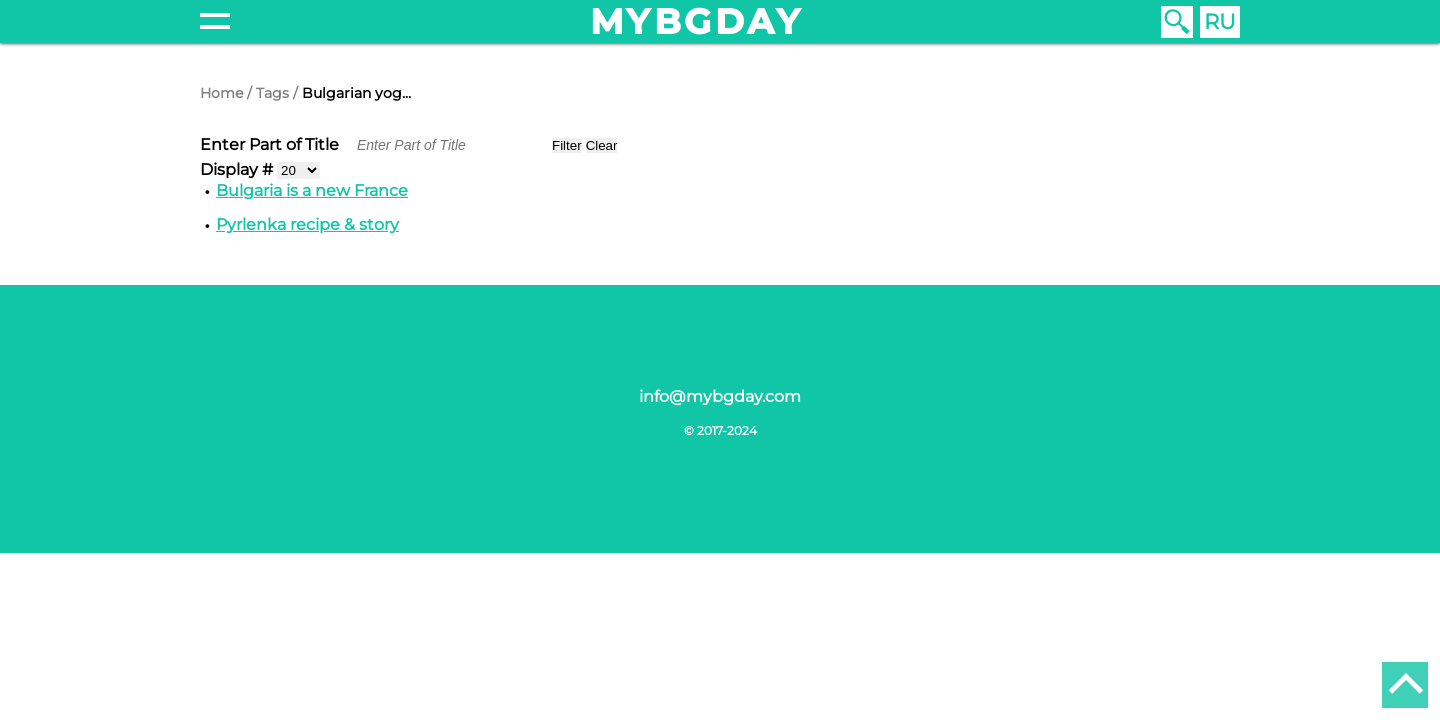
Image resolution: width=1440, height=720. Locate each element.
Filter (567, 145)
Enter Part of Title (271, 144)
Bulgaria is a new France (312, 190)
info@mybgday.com (720, 396)
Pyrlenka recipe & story (307, 224)
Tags (272, 93)
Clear (602, 145)
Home (221, 93)
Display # (238, 169)
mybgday (697, 21)
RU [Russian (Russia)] (1220, 21)
